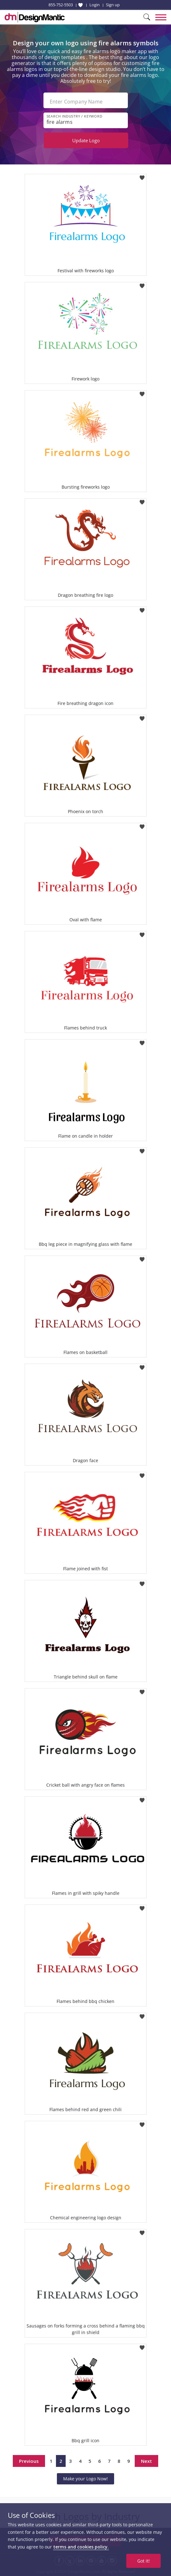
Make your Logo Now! (85, 2479)
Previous (29, 2461)
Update (86, 140)
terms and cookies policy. (81, 2547)
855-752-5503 (60, 5)
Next (146, 2461)
